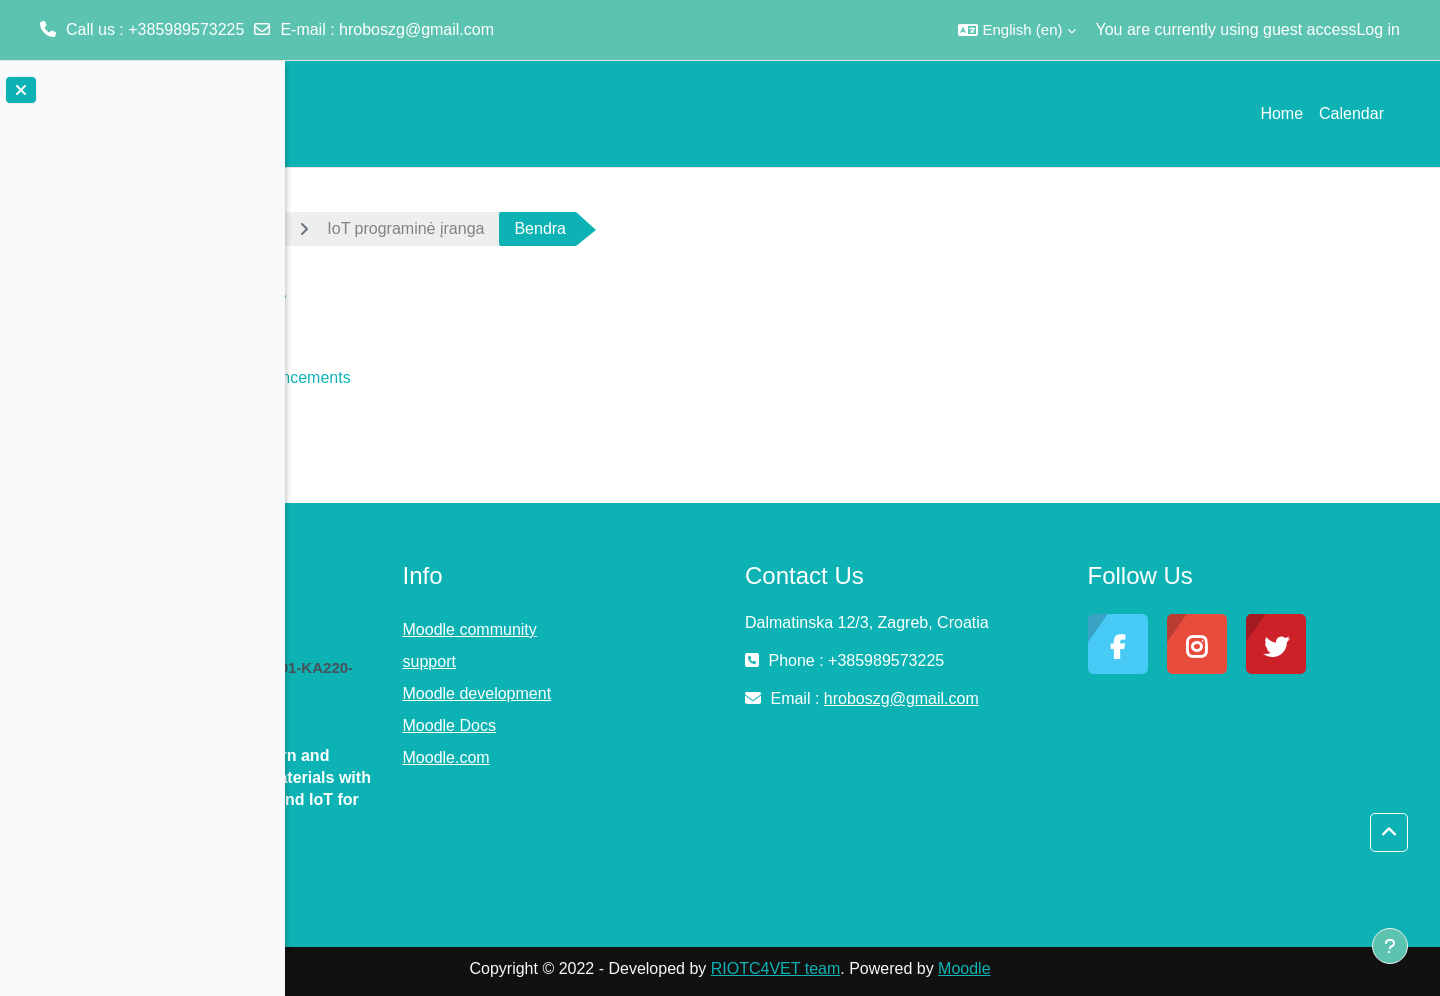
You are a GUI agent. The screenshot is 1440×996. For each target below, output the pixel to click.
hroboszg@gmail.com (416, 29)
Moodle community (668, 629)
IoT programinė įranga (538, 228)
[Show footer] (1390, 946)
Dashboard (370, 228)
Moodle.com (644, 757)
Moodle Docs (647, 725)
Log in (1378, 29)
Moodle (1097, 968)
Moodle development (675, 693)
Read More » (368, 865)
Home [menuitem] (1281, 113)
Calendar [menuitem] (1351, 113)
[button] (1016, 30)
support (627, 661)
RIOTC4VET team (908, 968)
